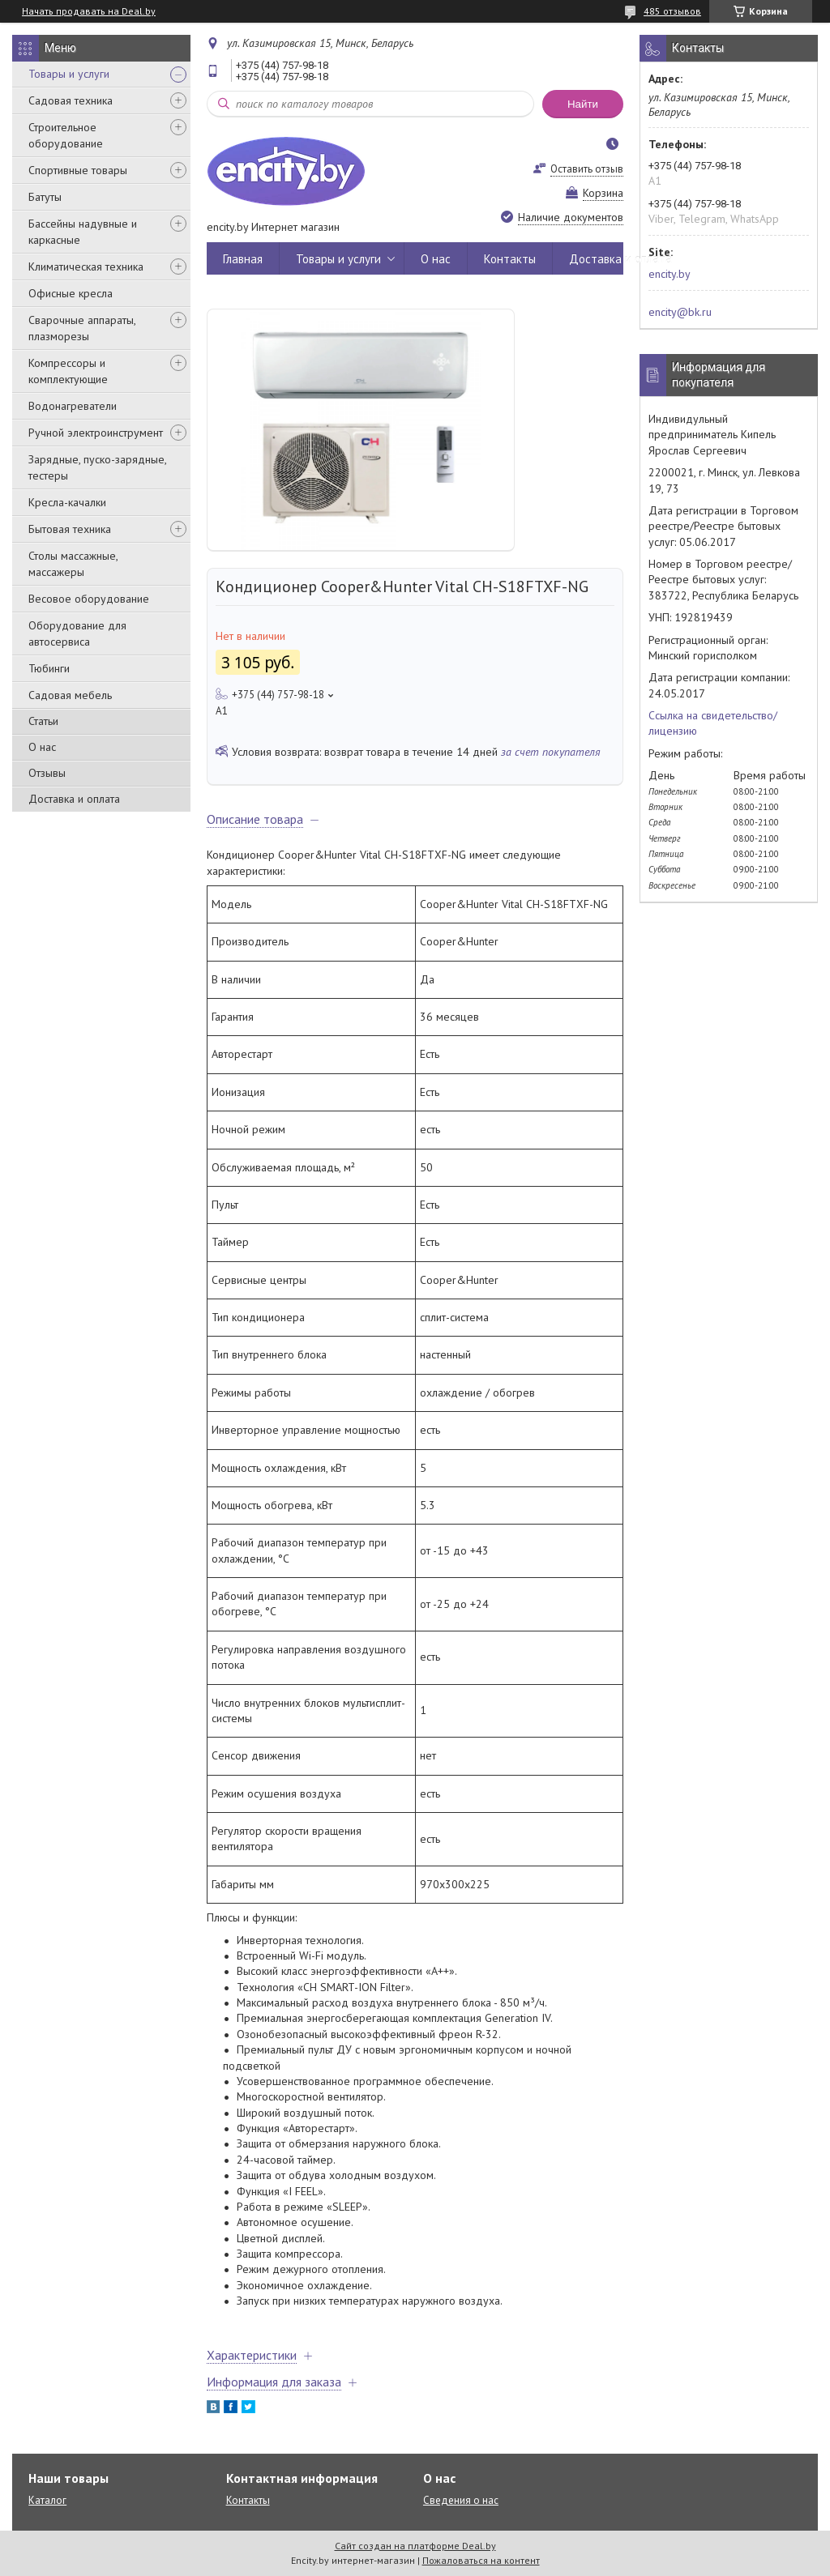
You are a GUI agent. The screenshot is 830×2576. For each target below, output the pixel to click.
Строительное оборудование (65, 135)
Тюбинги (49, 668)
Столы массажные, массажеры (73, 563)
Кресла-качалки (67, 502)
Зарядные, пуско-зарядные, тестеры (97, 467)
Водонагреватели (72, 406)
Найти (582, 104)
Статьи (43, 721)
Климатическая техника (85, 266)
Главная (243, 259)
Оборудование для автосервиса (77, 633)
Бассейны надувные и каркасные (82, 231)
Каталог (47, 2500)
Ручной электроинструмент (95, 432)
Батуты (45, 197)
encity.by (669, 274)
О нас (42, 747)
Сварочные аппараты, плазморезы (81, 328)
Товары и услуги (68, 73)
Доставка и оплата (74, 798)
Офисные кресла (70, 293)
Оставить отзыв (586, 169)
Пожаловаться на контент (481, 2560)
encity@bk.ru (680, 312)
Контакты (510, 259)
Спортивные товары (77, 170)
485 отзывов (672, 11)
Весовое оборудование (88, 598)
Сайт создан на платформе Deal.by (415, 2546)
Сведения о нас (460, 2500)
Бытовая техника (69, 529)
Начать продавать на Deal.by (89, 11)
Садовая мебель (70, 695)
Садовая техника (70, 100)
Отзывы (47, 773)
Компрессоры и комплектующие (68, 371)
